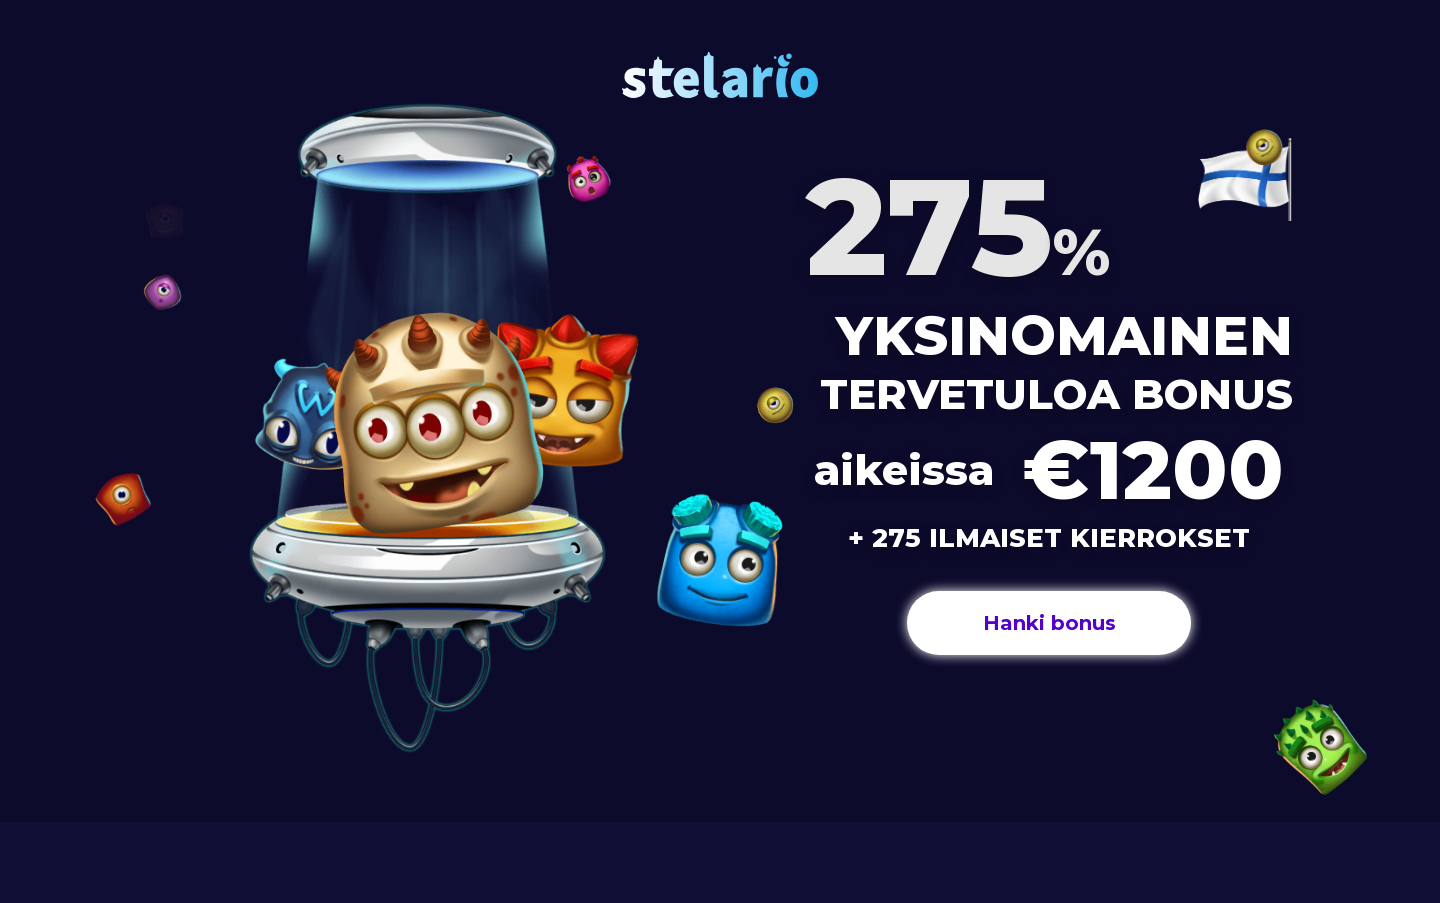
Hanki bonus (1049, 623)
